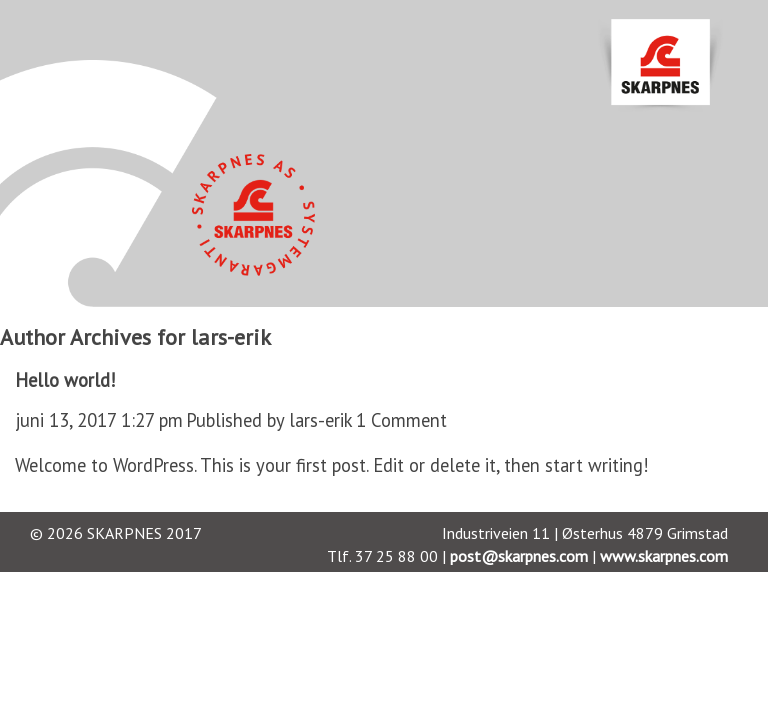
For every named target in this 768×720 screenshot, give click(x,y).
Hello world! (65, 380)
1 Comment (401, 420)
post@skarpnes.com (519, 556)
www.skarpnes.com (664, 556)
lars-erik (321, 420)
